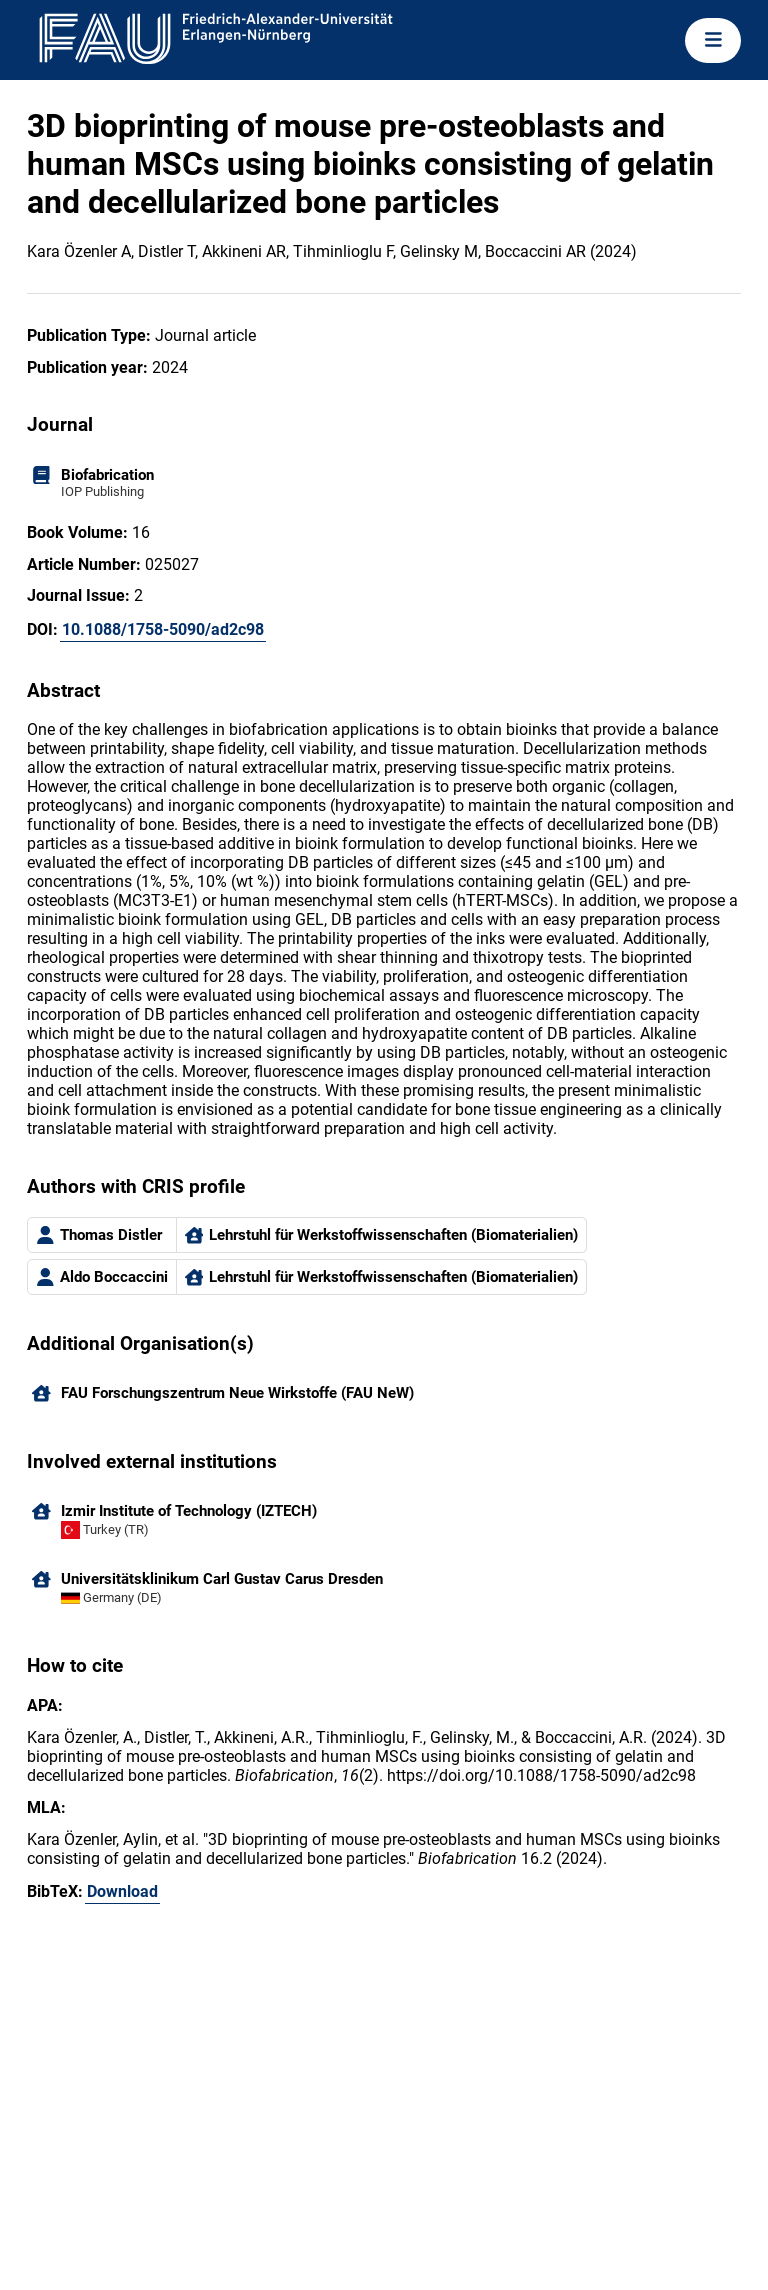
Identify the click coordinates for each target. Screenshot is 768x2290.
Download (122, 1891)
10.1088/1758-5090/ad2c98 (163, 629)
